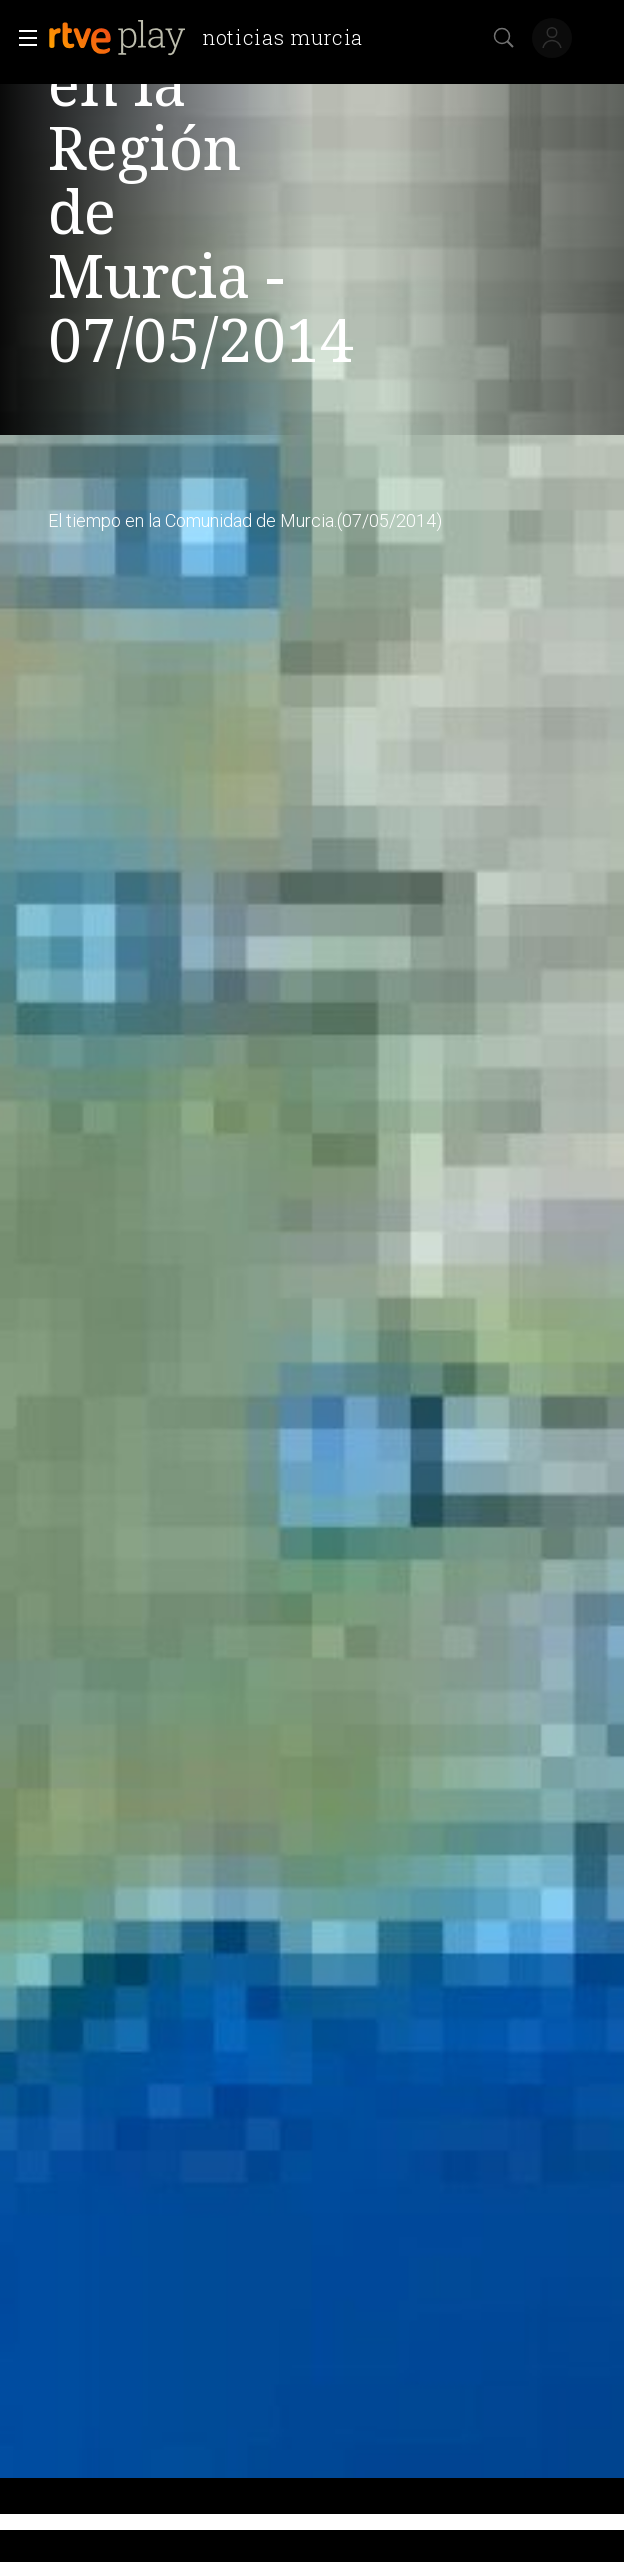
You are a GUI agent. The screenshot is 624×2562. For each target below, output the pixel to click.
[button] (22, 38)
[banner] (213, 38)
